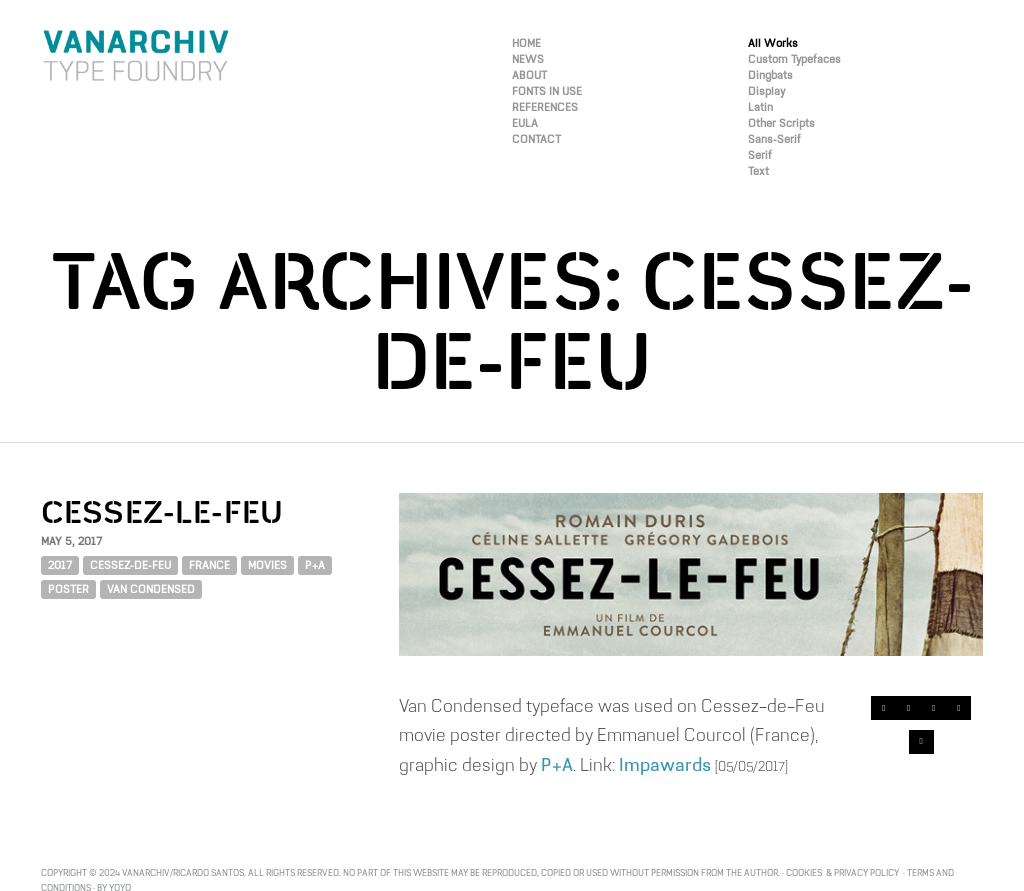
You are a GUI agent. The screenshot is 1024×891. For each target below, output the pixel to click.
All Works (773, 43)
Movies (267, 565)
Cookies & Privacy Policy (843, 873)
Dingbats (770, 75)
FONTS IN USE (547, 91)
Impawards (665, 764)
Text (758, 171)
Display (766, 91)
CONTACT (536, 139)
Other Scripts (781, 123)
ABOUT (529, 75)
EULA (525, 123)
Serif (760, 155)
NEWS (528, 59)
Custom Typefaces (794, 59)
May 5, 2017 (71, 541)
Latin (760, 107)
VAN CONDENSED (151, 589)
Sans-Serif (774, 139)
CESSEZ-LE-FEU (162, 515)
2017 (60, 565)
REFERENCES (545, 107)
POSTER (68, 589)
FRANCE (209, 565)
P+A (315, 565)
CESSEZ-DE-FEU (130, 565)
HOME (526, 43)
